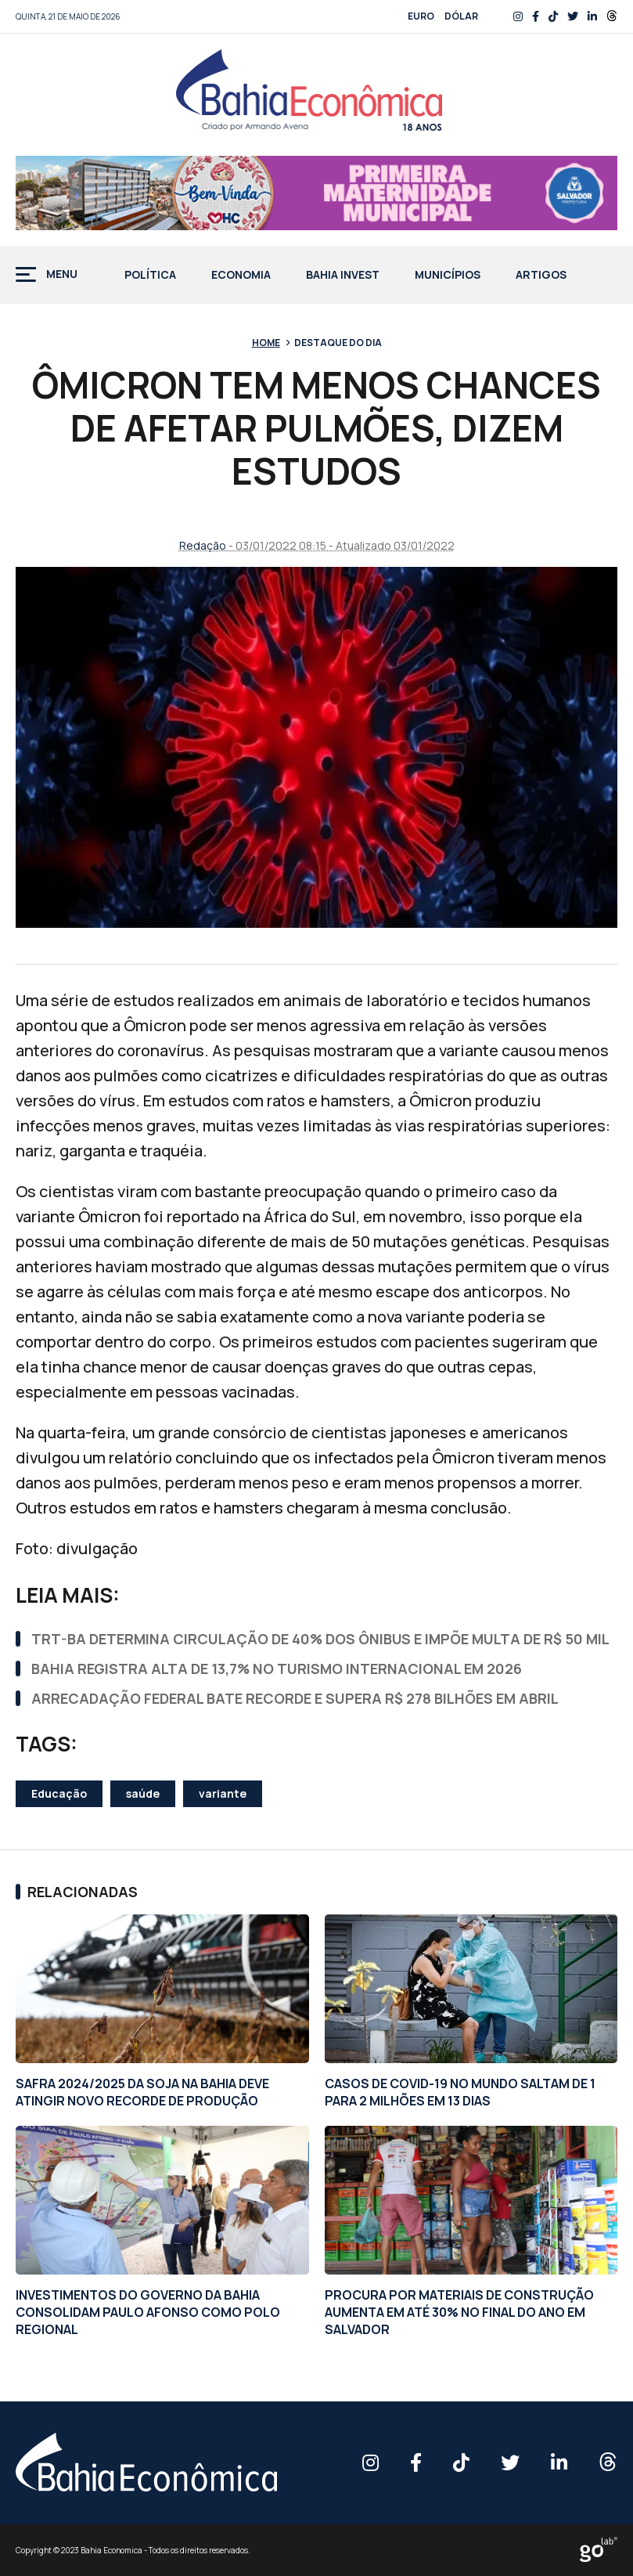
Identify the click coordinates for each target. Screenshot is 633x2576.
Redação (202, 545)
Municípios (447, 275)
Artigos (541, 275)
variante (222, 1793)
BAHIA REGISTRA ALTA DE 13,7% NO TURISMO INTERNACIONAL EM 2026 (276, 1668)
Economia (241, 275)
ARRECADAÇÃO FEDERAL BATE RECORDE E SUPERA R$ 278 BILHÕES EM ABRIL (295, 1698)
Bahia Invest (342, 275)
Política (150, 275)
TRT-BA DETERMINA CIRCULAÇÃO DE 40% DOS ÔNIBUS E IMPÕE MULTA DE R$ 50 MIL (320, 1639)
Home (266, 342)
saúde (143, 1793)
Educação (59, 1793)
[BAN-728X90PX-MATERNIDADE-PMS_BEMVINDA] (316, 193)
